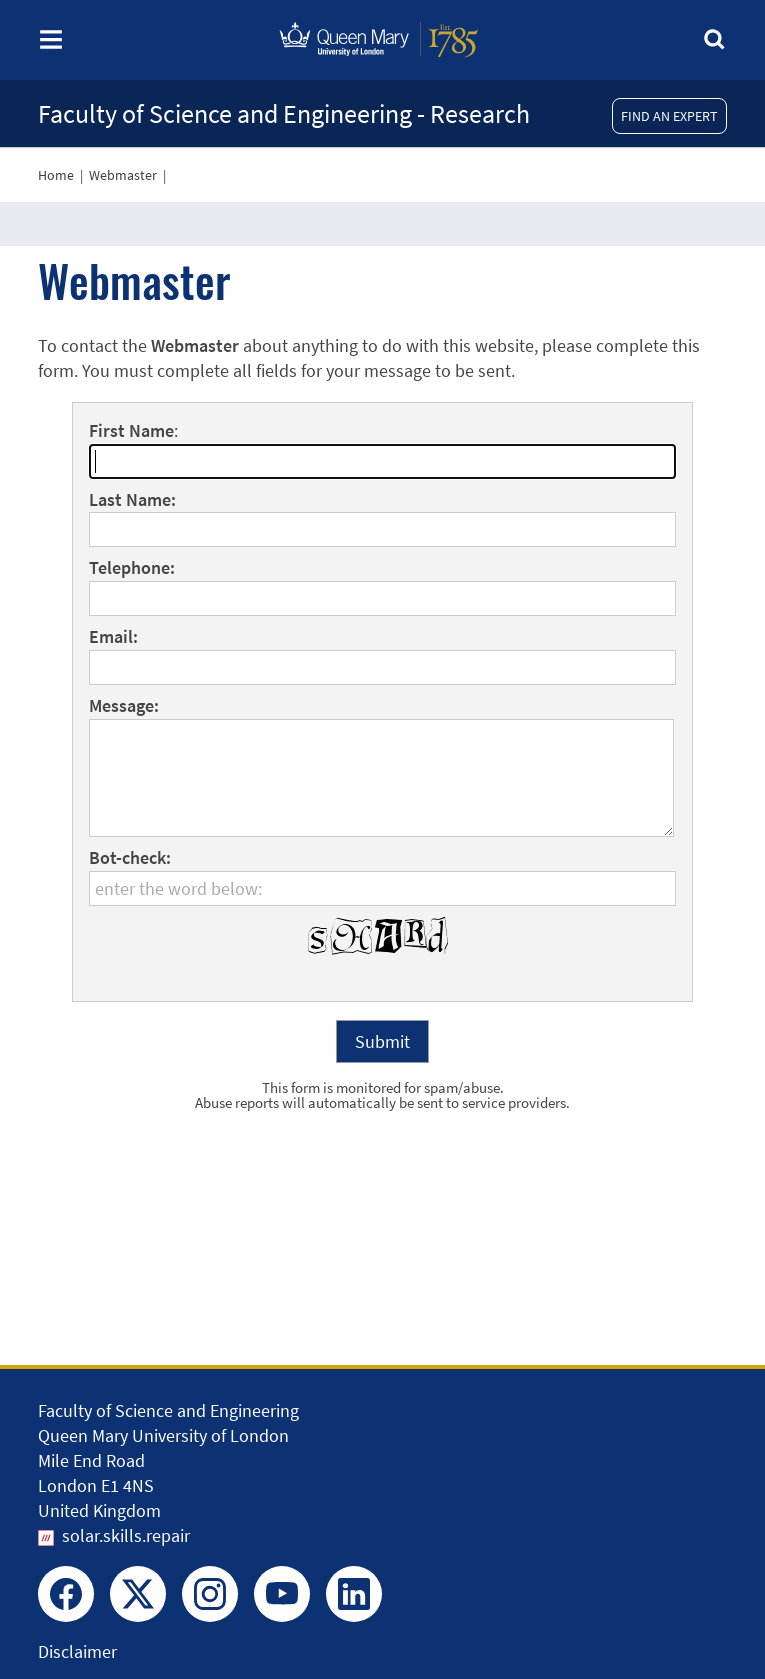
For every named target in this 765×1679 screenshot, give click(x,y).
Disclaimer (77, 1651)
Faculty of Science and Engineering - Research (284, 113)
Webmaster (123, 175)
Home (56, 175)
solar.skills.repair (126, 1535)
